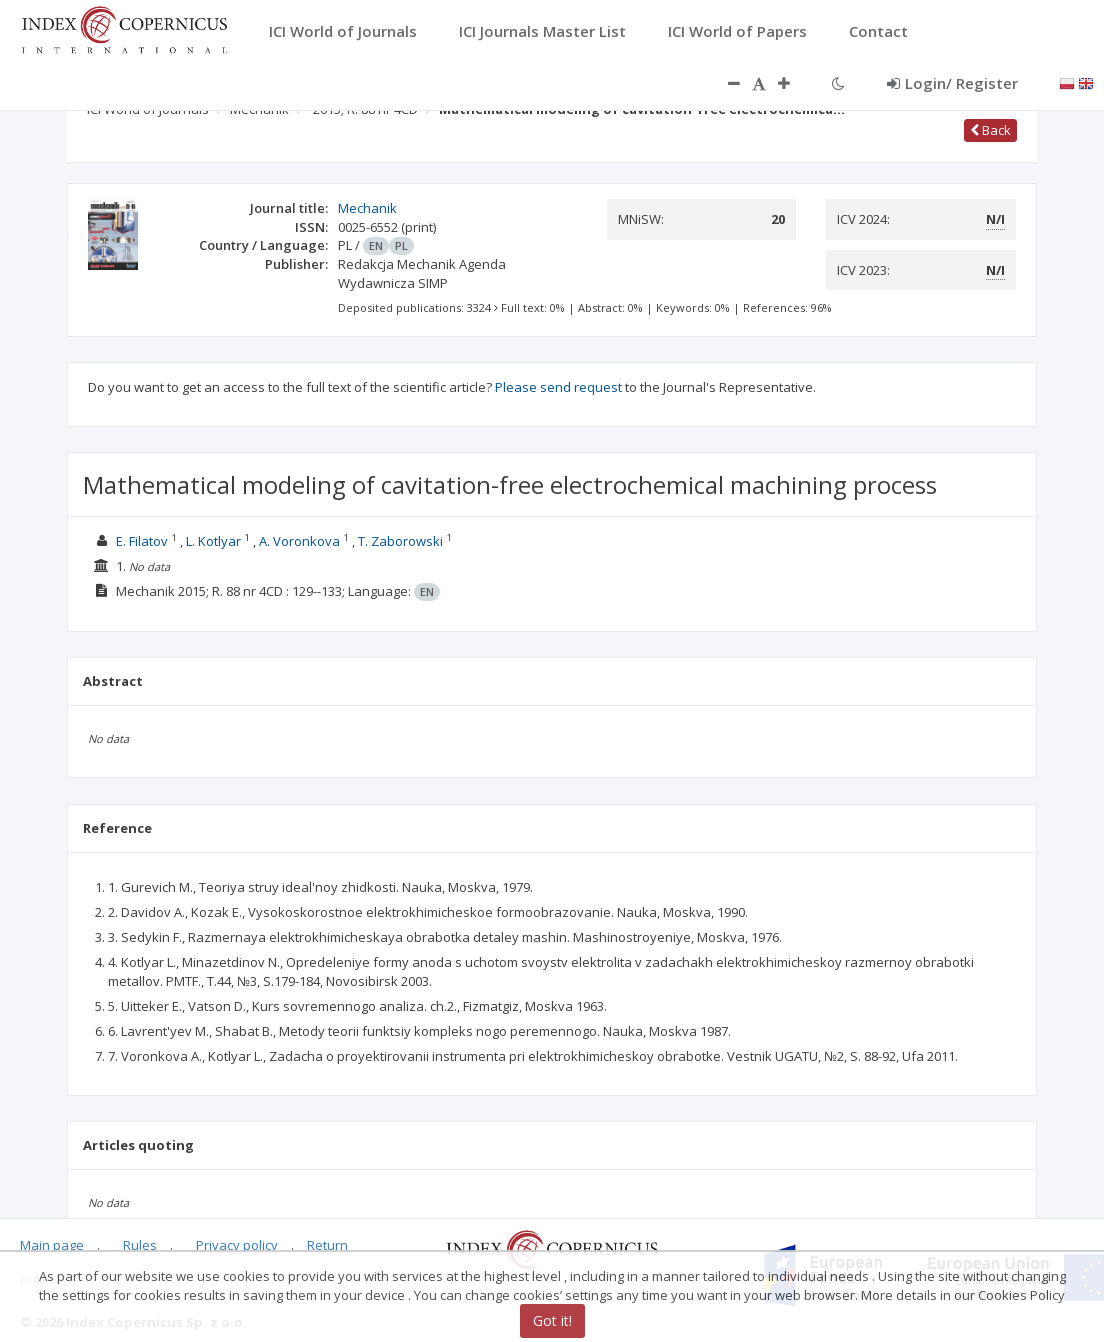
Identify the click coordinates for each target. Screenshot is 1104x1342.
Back (990, 130)
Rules (140, 1245)
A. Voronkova (299, 541)
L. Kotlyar (213, 541)
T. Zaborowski (400, 541)
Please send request (558, 387)
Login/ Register (952, 83)
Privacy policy (237, 1245)
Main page (52, 1245)
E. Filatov (142, 541)
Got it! (552, 1320)
